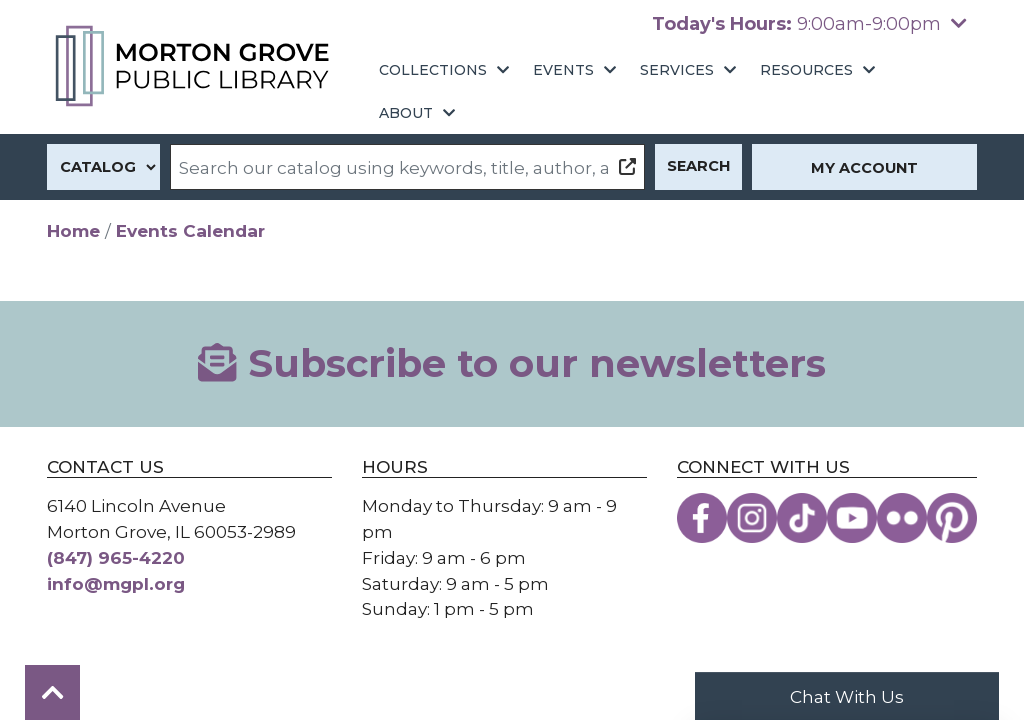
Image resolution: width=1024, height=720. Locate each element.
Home (73, 230)
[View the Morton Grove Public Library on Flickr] (902, 518)
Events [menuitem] (563, 70)
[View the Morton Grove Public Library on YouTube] (852, 518)
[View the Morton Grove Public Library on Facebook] (702, 518)
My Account (864, 168)
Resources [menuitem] (806, 70)
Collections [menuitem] (433, 70)
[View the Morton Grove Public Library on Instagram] (752, 518)
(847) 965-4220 (116, 557)
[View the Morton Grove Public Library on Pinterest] (952, 518)
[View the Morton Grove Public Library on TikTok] (802, 518)
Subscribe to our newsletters (511, 363)
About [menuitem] (406, 113)
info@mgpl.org (116, 583)
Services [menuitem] (677, 70)
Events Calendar (190, 230)
